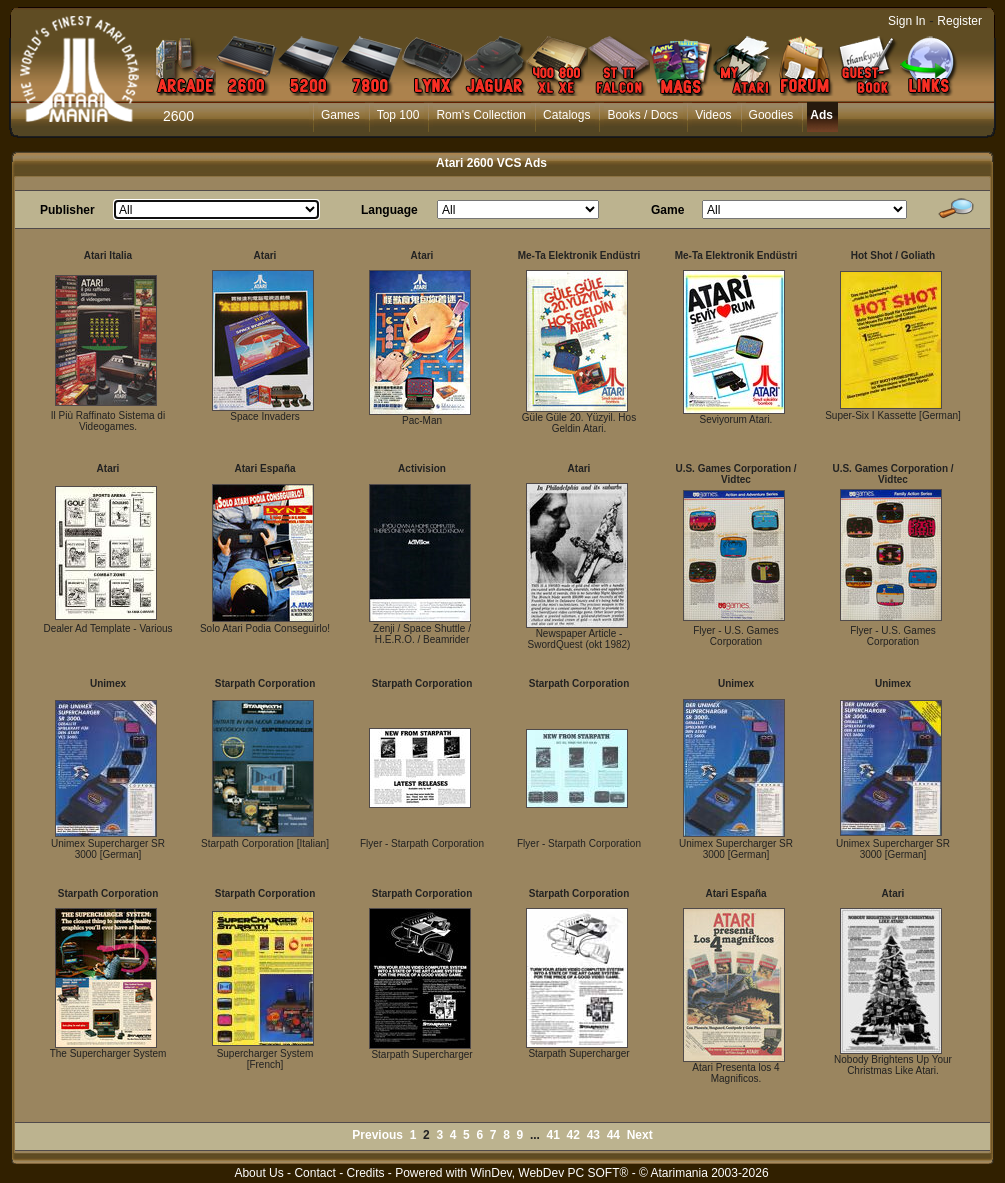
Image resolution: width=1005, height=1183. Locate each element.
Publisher (67, 210)
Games (340, 115)
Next (640, 1135)
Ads (821, 115)
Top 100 (398, 115)
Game (667, 210)
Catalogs (566, 115)
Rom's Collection (481, 115)
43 (593, 1135)
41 (553, 1135)
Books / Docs (642, 115)
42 (573, 1135)
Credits (365, 1173)
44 (613, 1135)
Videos (713, 115)
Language (389, 210)
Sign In (906, 21)
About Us (258, 1173)
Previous (377, 1135)
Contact (314, 1173)
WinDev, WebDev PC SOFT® (550, 1173)
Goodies (771, 115)
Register (959, 21)
